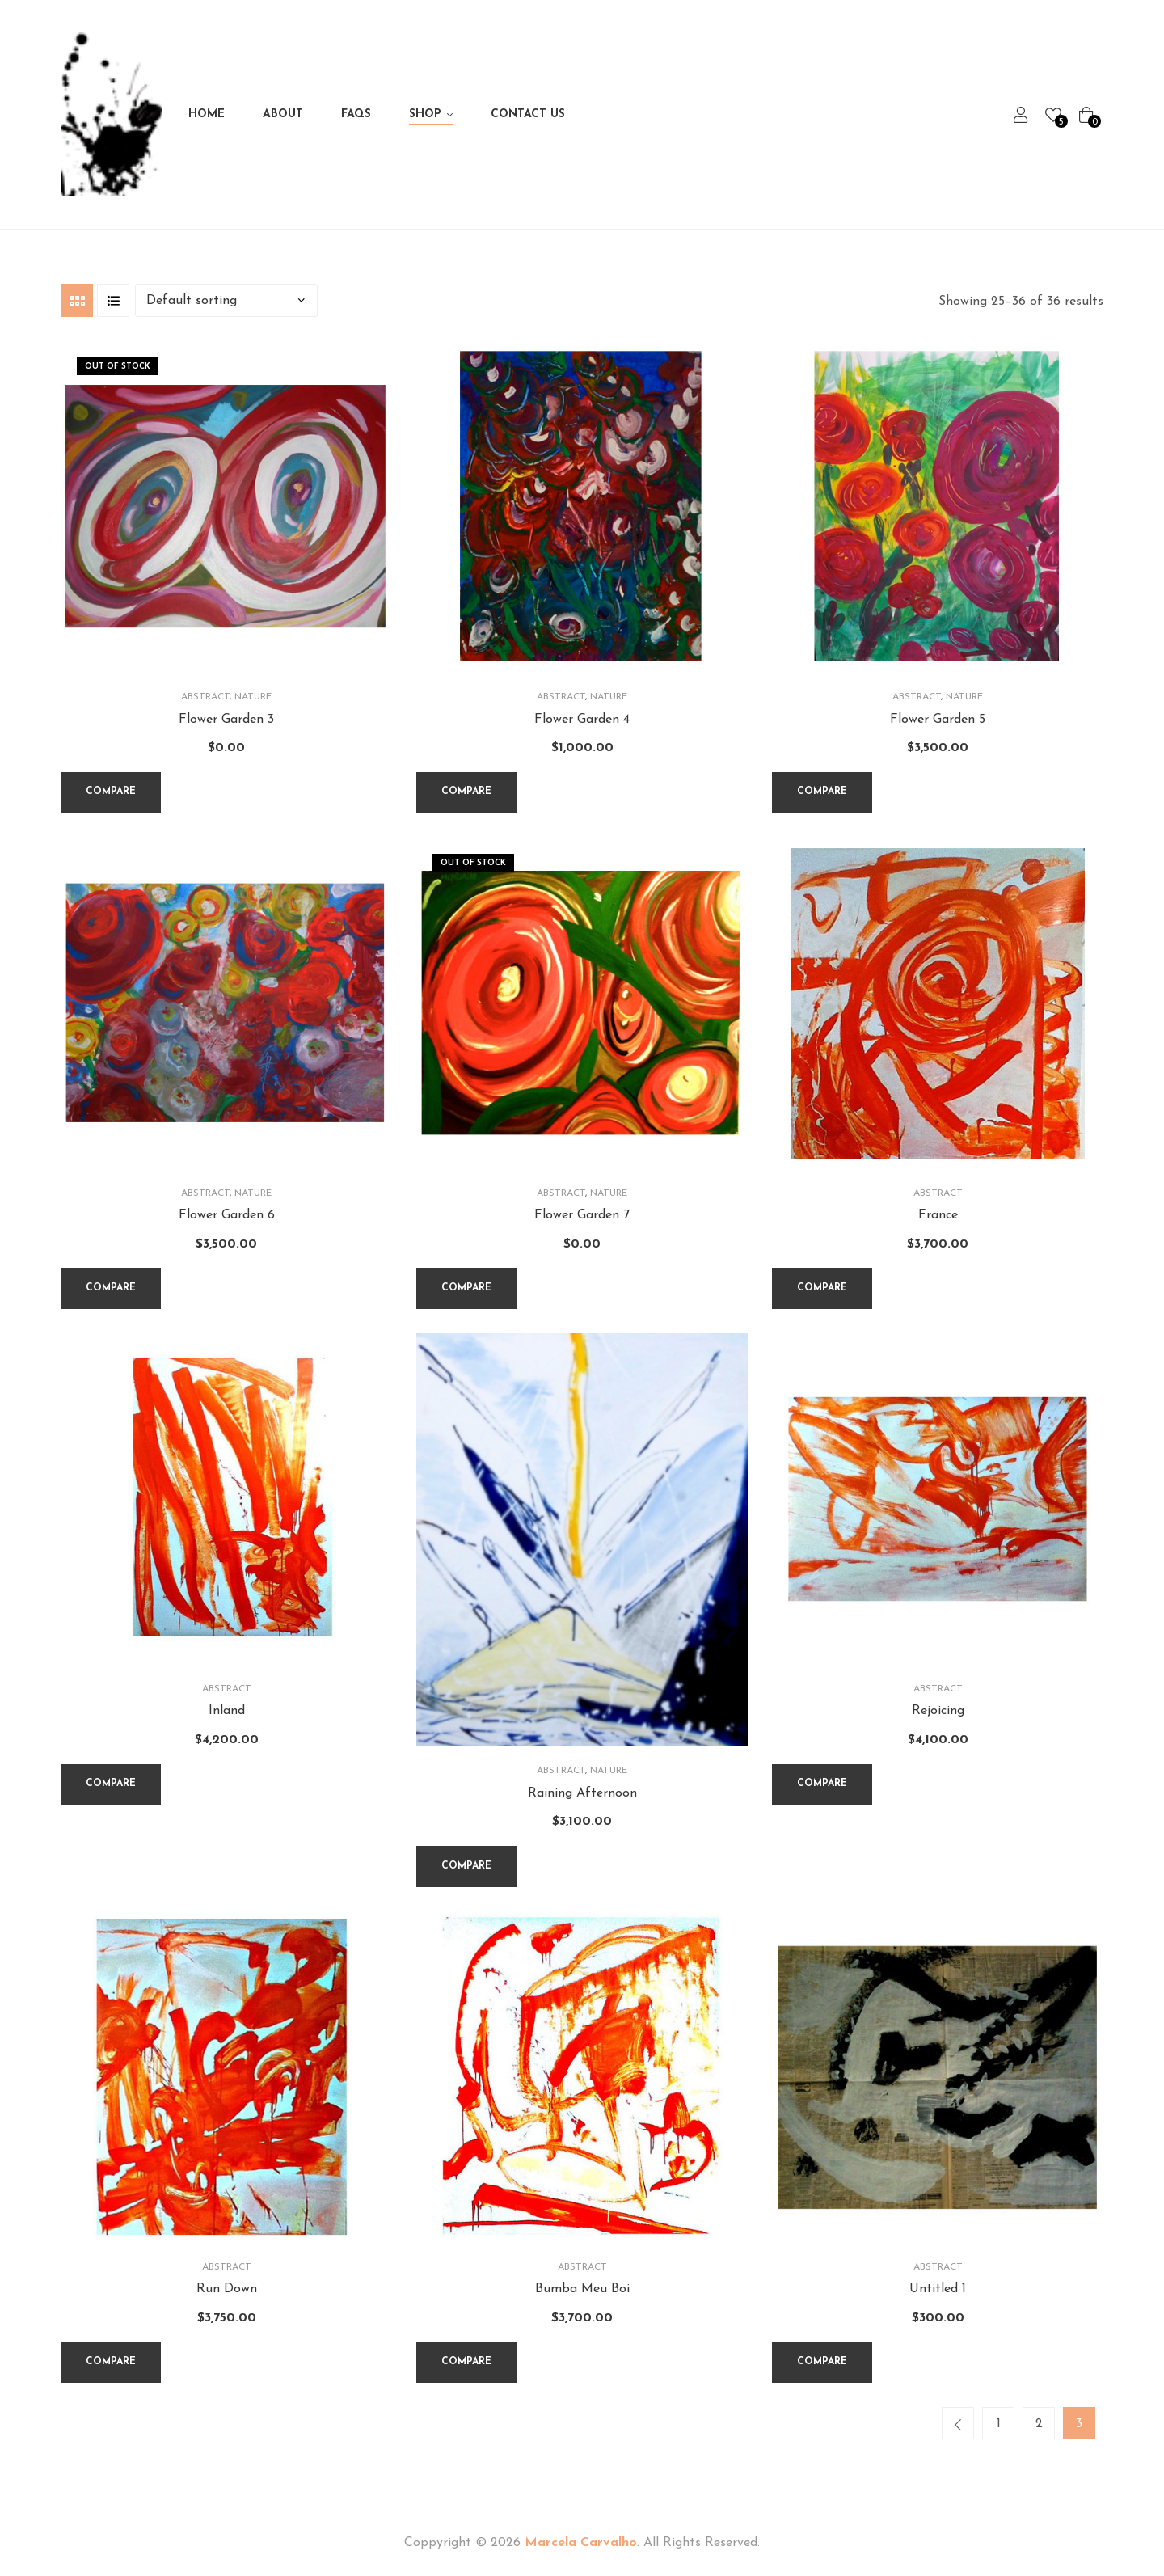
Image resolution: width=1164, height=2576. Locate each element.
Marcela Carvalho (581, 2542)
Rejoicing (938, 1710)
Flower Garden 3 (226, 719)
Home (206, 114)
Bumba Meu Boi (582, 2289)
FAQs (356, 114)
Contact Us (528, 114)
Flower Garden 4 (582, 719)
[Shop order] (226, 300)
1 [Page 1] (999, 2424)
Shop (425, 114)
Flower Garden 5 (937, 719)
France (938, 1215)
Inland (227, 1710)
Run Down (226, 2289)
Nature (253, 697)
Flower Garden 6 (227, 1215)
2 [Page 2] (1039, 2424)
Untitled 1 (937, 2289)
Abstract (205, 697)
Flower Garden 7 (582, 1215)
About (283, 114)
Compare (111, 791)
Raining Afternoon (582, 1793)
